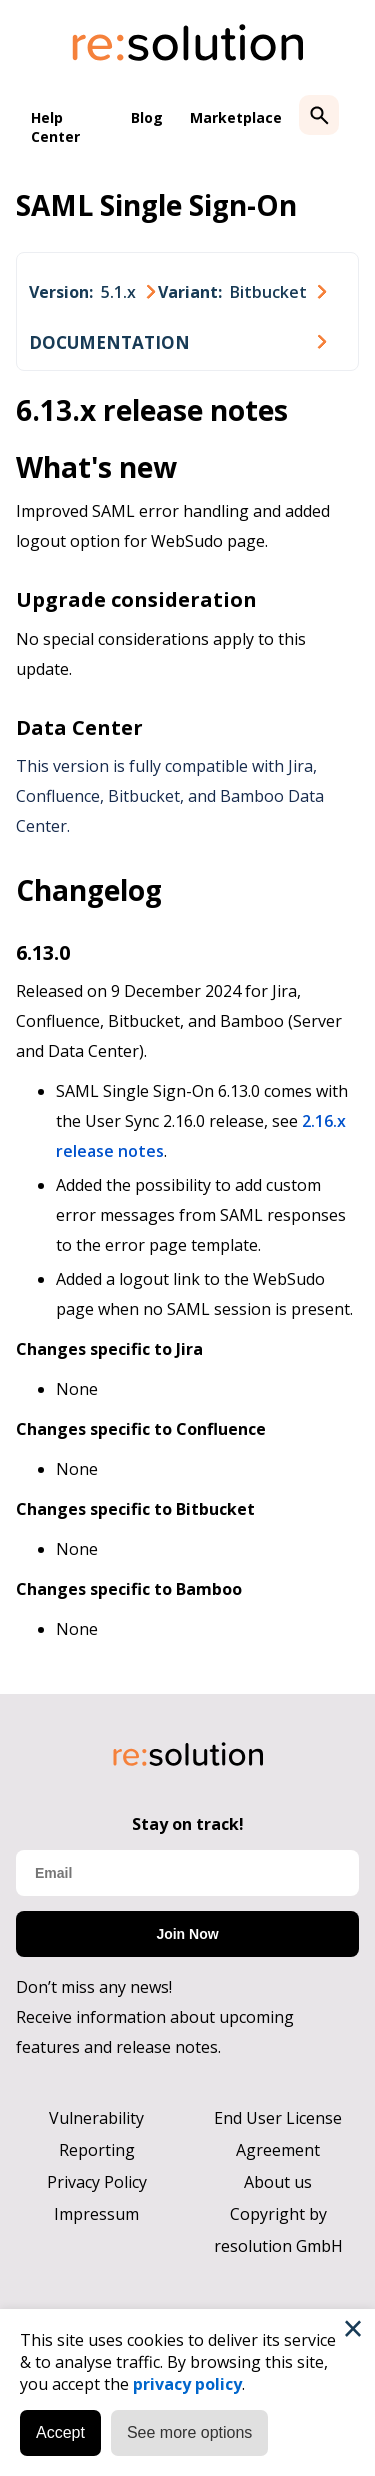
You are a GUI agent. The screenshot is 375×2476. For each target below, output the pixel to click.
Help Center (55, 127)
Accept (60, 2432)
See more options (189, 2432)
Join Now (187, 1934)
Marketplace (236, 117)
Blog (147, 117)
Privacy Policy (97, 2182)
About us (278, 2182)
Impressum (96, 2214)
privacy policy (187, 2384)
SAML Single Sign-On (156, 205)
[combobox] (92, 292)
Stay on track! (188, 1824)
